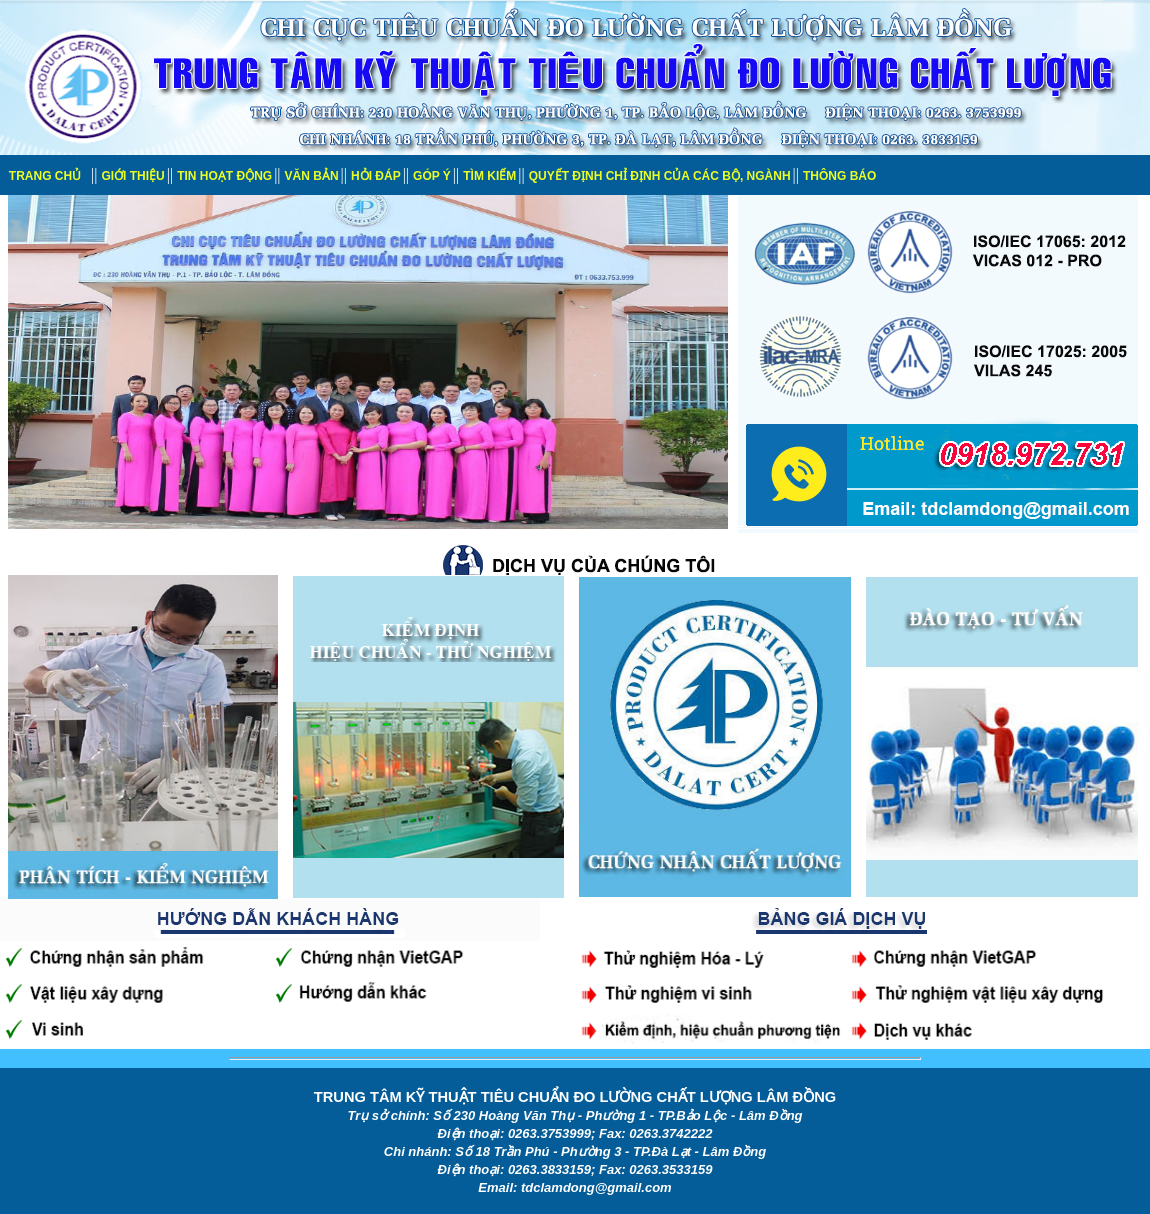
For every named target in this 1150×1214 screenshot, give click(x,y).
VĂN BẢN (312, 176)
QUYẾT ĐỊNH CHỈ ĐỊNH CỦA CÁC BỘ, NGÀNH (660, 176)
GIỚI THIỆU (132, 176)
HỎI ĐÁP (376, 176)
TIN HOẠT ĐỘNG (224, 176)
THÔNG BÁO (839, 176)
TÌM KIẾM (489, 176)
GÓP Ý (432, 176)
